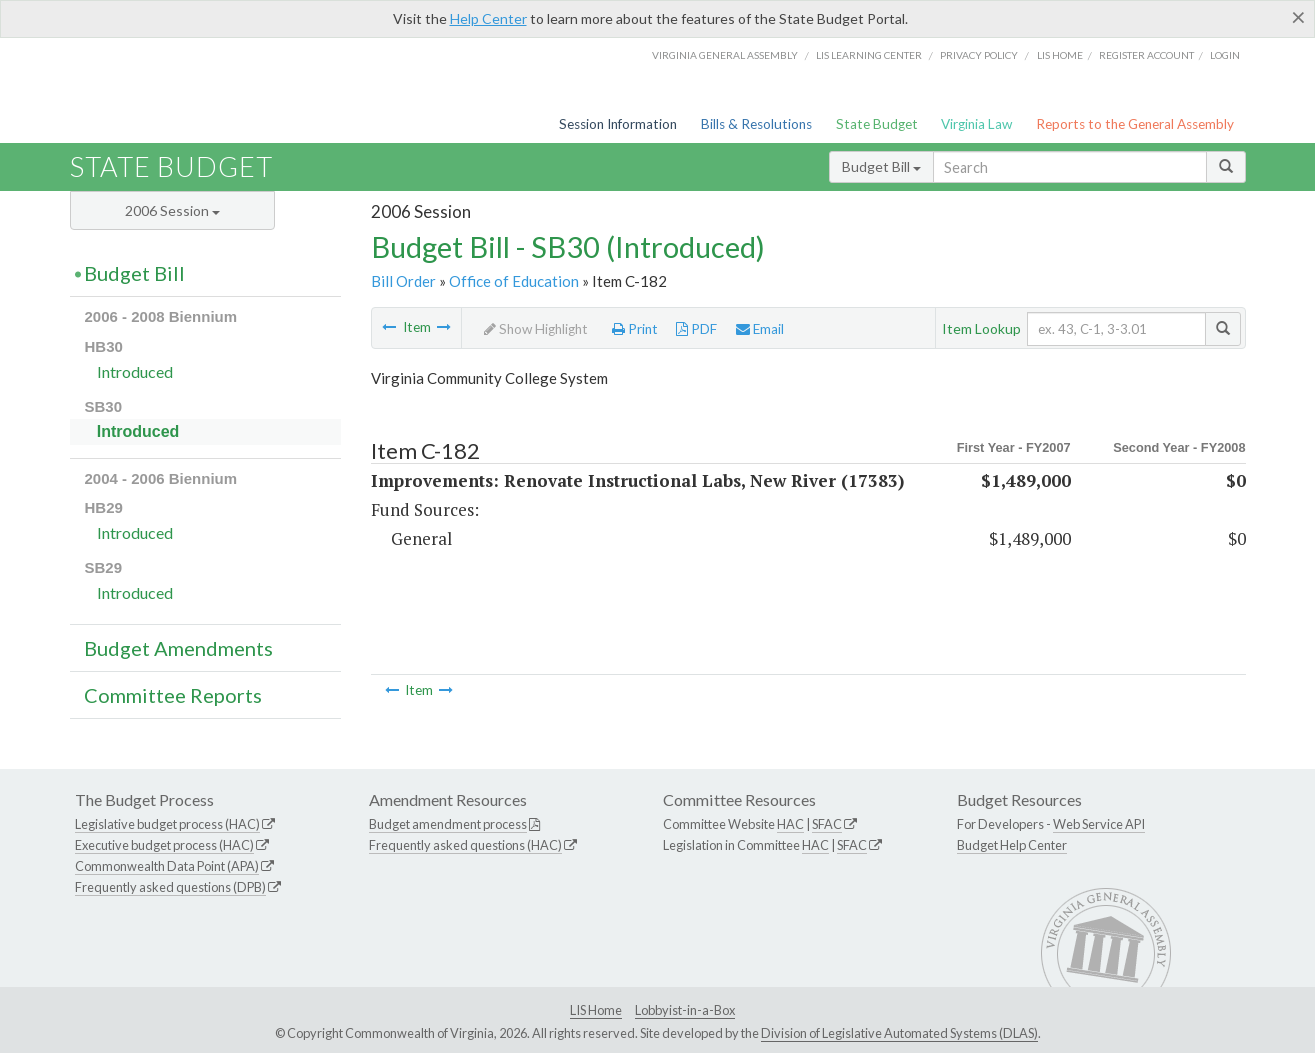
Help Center (488, 18)
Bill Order (403, 281)
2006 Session (172, 210)
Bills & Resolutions (756, 124)
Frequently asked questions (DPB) (170, 887)
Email (760, 329)
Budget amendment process (448, 824)
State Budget (877, 124)
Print (635, 329)
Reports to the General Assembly (1135, 124)
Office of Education (514, 281)
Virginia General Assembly (725, 55)
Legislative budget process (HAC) (167, 824)
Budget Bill (881, 166)
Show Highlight (536, 329)
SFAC (827, 824)
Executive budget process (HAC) (164, 845)
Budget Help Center (1012, 845)
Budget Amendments (178, 648)
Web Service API (1099, 824)
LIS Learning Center (869, 55)
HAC (790, 824)
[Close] (1298, 17)
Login (1225, 55)
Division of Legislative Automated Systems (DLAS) (899, 1033)
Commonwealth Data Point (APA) (167, 866)
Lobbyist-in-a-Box (685, 1010)
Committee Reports (173, 695)
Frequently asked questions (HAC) (465, 845)
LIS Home (596, 1010)
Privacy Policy (979, 55)
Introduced (135, 371)
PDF (696, 329)
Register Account (1146, 55)
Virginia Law (976, 124)
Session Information (618, 124)
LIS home (1060, 55)
